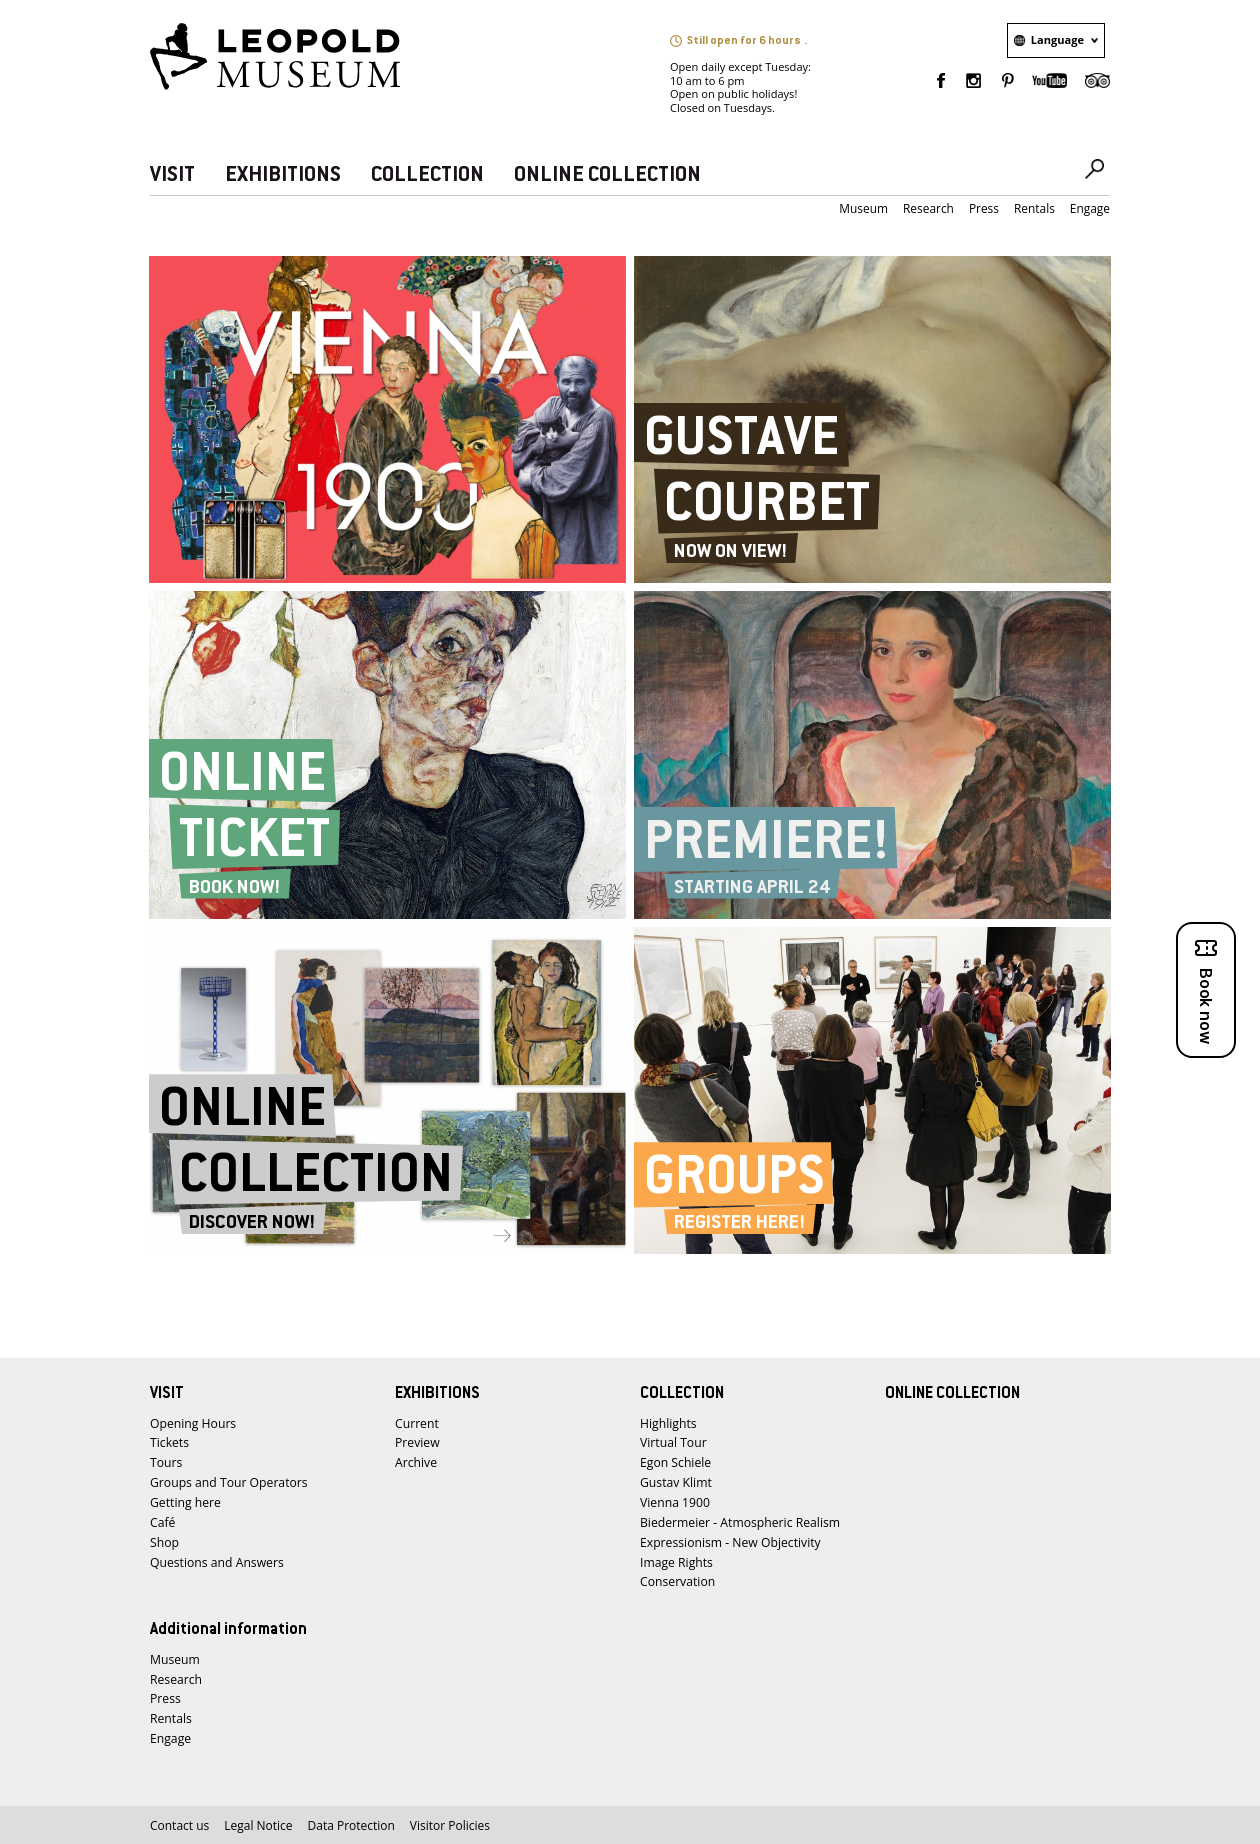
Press (984, 208)
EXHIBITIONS (283, 175)
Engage (1090, 208)
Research (928, 208)
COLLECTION (427, 175)
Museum (863, 208)
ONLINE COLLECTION (607, 175)
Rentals (1034, 208)
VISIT (172, 175)
